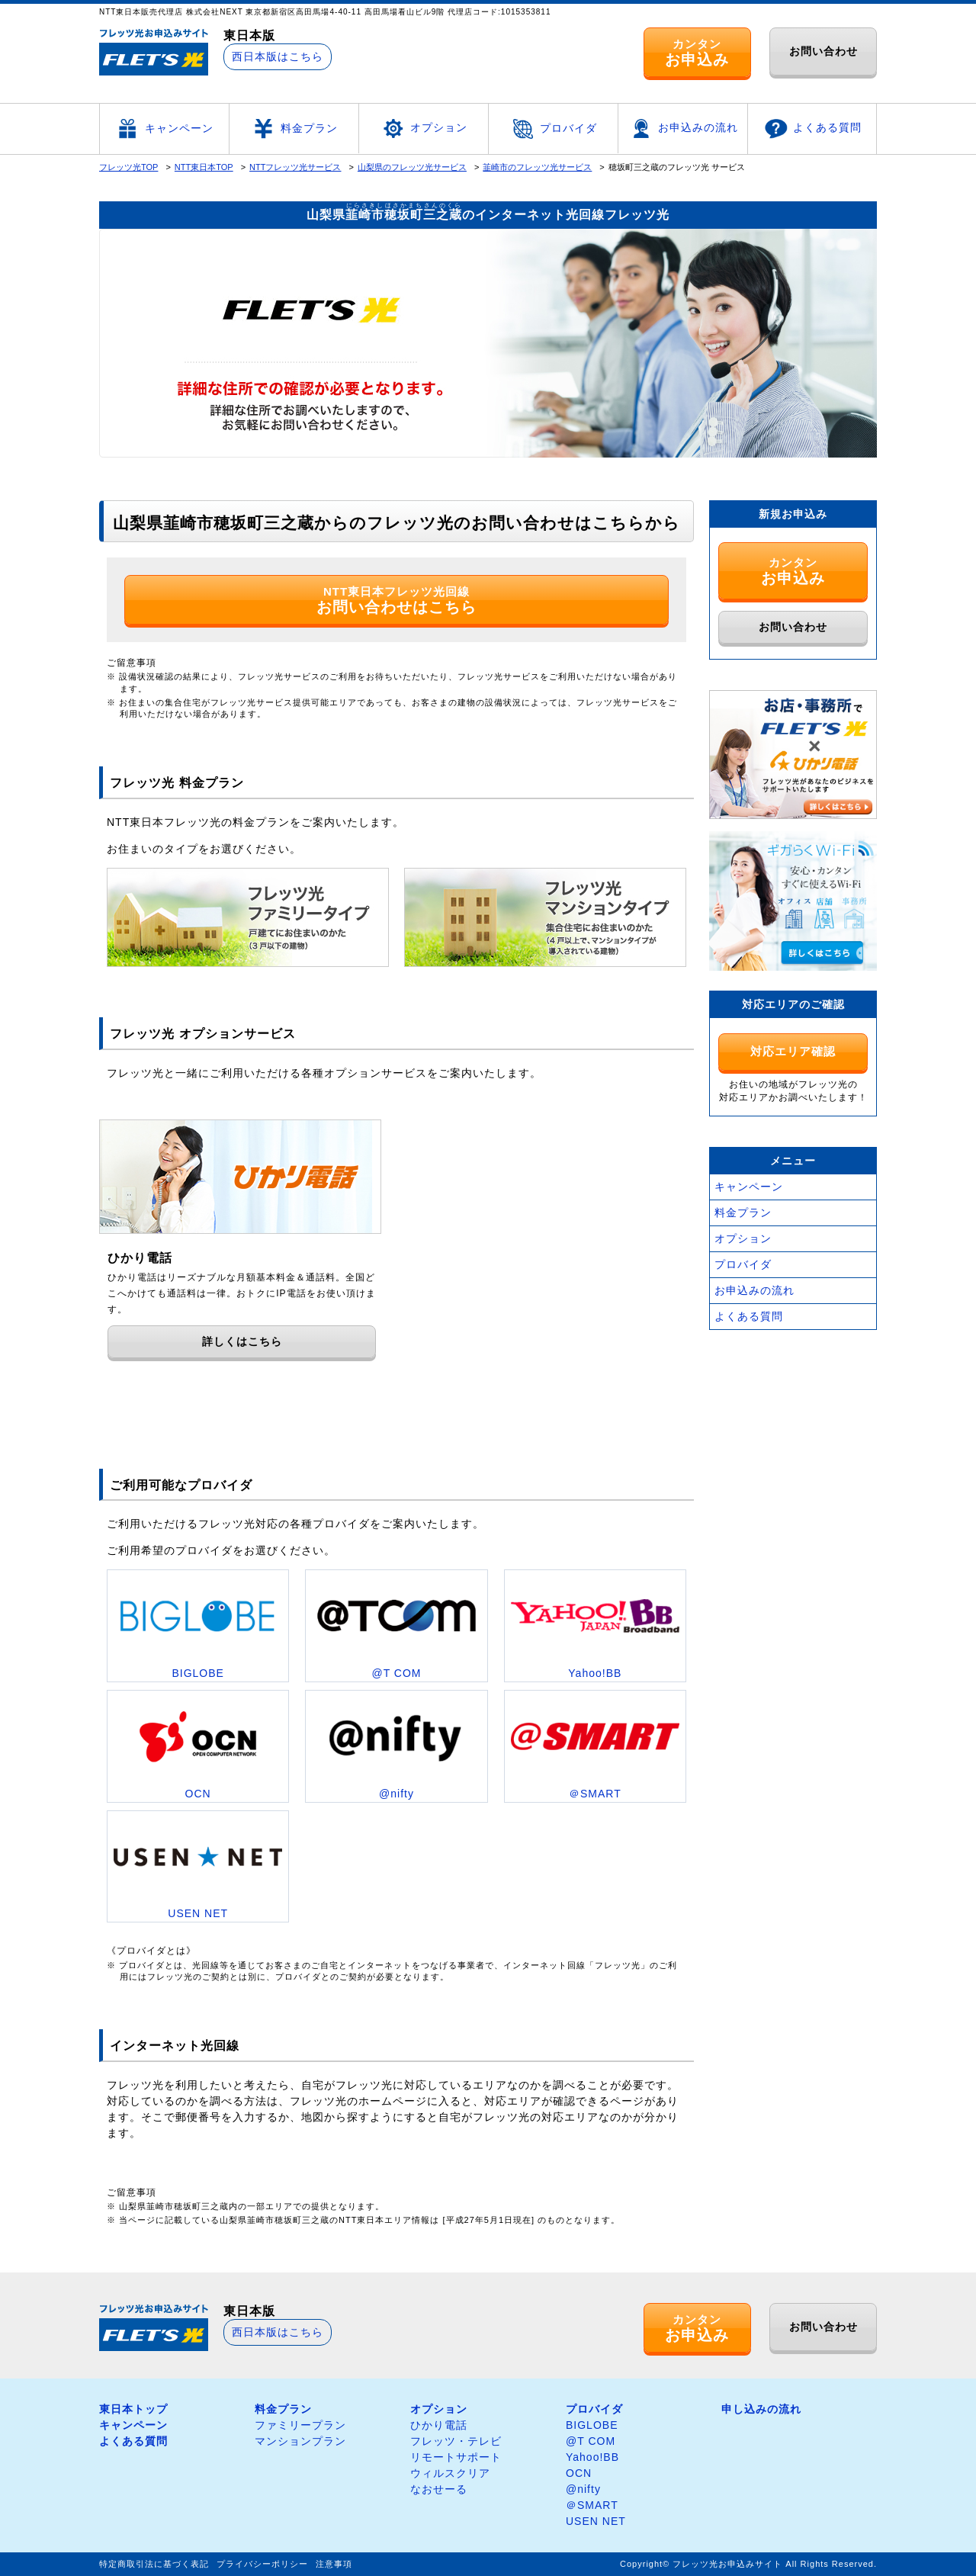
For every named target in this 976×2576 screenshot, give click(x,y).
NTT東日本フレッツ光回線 (396, 600)
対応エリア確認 (793, 1051)
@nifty (583, 2489)
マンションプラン (300, 2441)
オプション (423, 128)
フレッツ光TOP (128, 167)
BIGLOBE (592, 2425)
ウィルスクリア (450, 2473)
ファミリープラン (300, 2425)
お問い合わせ (823, 51)
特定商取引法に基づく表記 (154, 2563)
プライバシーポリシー (262, 2563)
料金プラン (294, 129)
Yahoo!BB (592, 2457)
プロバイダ (553, 129)
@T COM (590, 2441)
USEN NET (596, 2521)
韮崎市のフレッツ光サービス (537, 167)
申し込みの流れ (761, 2409)
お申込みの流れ (683, 128)
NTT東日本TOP (204, 167)
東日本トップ (133, 2409)
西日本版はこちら (277, 56)
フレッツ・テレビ (456, 2441)
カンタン (697, 52)
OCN (579, 2473)
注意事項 (334, 2563)
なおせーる (438, 2489)
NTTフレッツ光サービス (295, 167)
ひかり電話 (438, 2425)
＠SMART (592, 2505)
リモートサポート (456, 2457)
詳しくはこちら (242, 1341)
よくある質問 (812, 129)
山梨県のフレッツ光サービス (412, 167)
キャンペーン (164, 129)
